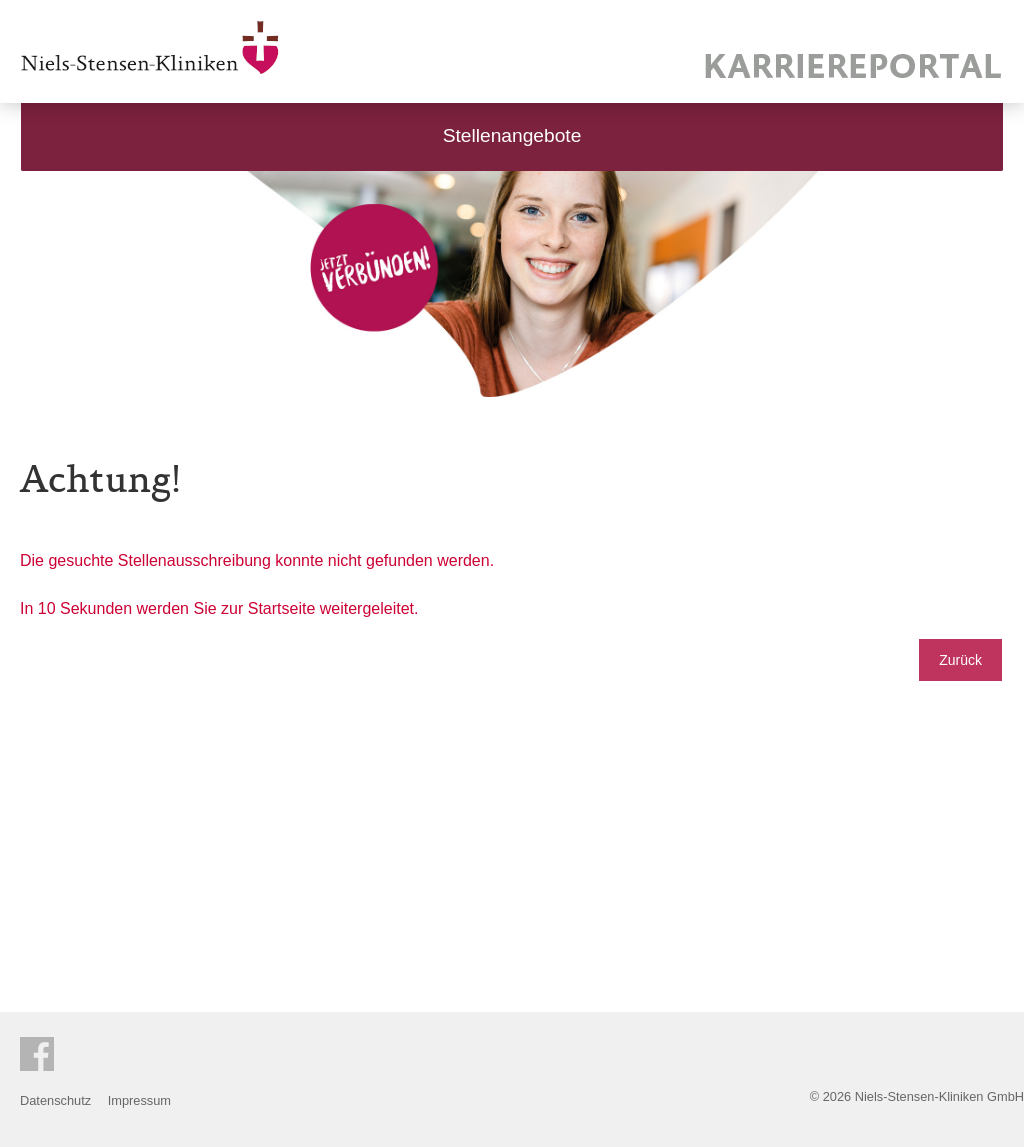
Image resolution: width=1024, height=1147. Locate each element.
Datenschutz (55, 1100)
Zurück (960, 660)
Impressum (139, 1100)
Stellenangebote (512, 135)
